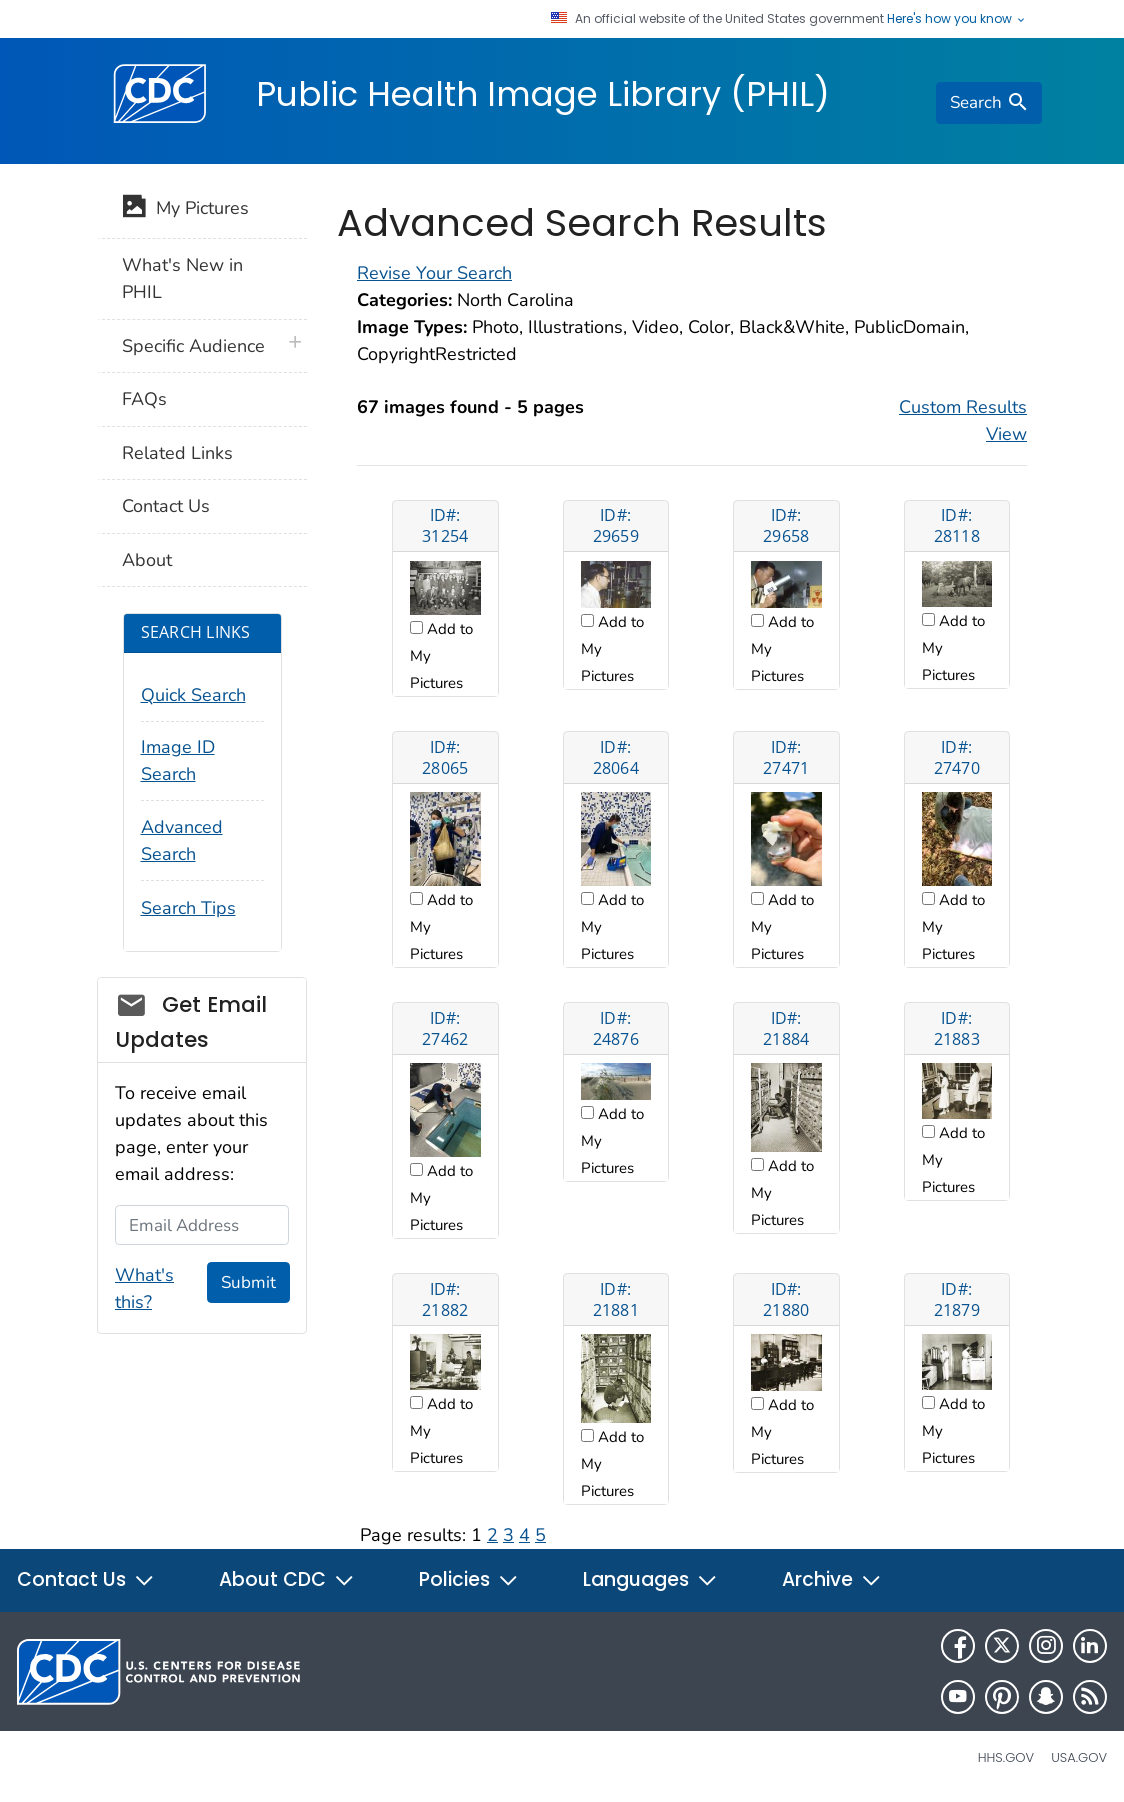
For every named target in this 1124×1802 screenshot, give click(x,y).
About (147, 560)
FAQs (144, 399)
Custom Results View (963, 420)
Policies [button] (469, 1579)
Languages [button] (650, 1579)
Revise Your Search (434, 273)
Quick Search (193, 695)
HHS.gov (1006, 1757)
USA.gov (1079, 1757)
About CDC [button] (287, 1579)
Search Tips (188, 908)
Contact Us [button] (86, 1579)
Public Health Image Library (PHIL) (543, 94)
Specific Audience (193, 346)
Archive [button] (832, 1579)
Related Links (177, 453)
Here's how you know (957, 19)
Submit (248, 1282)
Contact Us (166, 506)
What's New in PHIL (182, 278)
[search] (989, 103)
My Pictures (185, 210)
